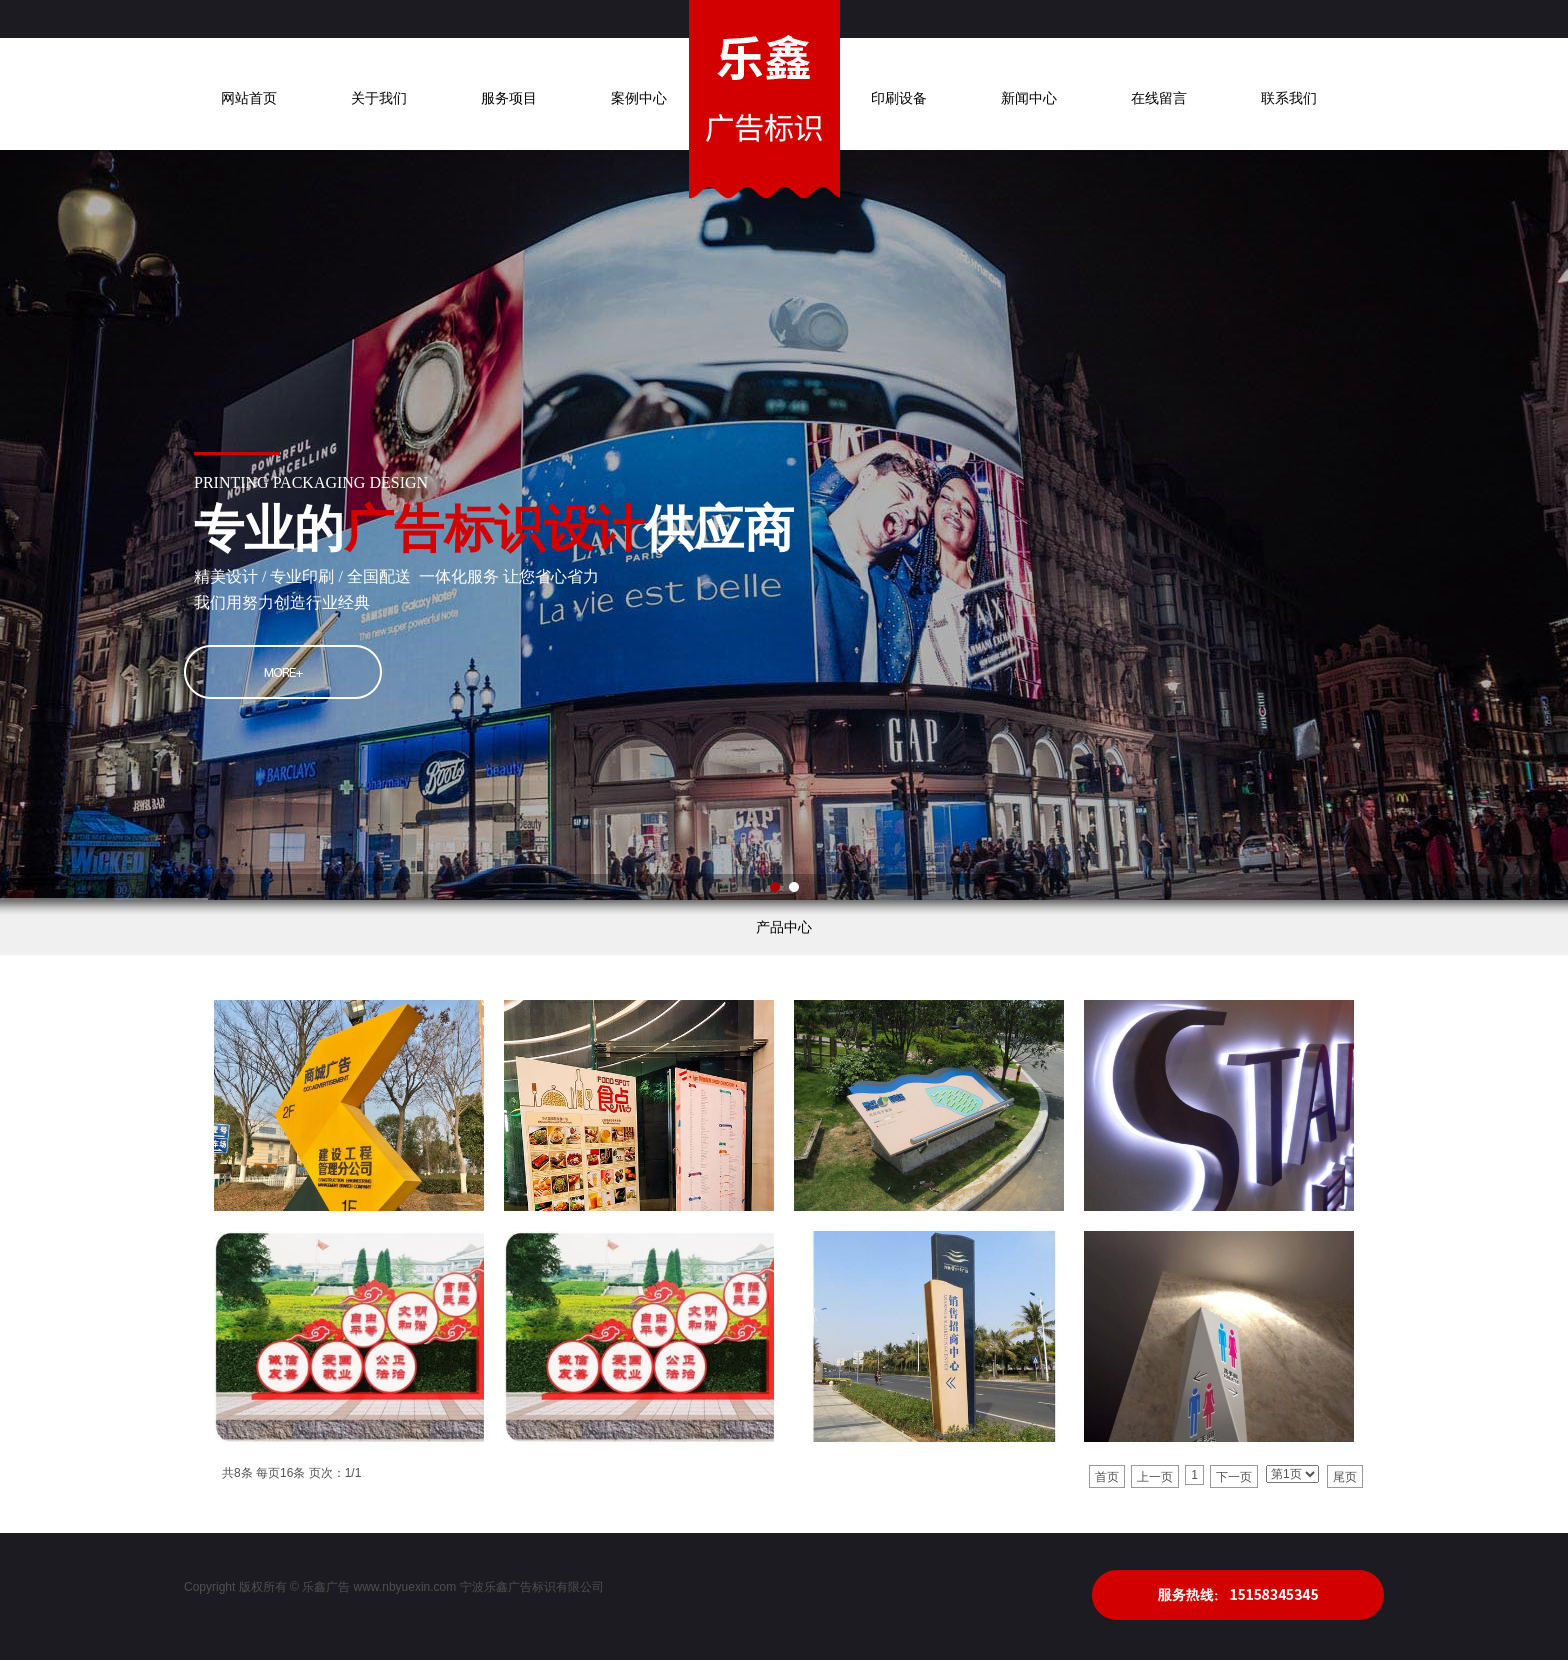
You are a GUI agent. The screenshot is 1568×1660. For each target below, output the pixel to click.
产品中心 (784, 927)
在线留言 (1159, 98)
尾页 (1345, 1477)
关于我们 (379, 98)
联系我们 (1289, 98)
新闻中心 (1029, 98)
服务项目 (509, 98)
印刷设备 (899, 98)
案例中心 (639, 98)
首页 (1107, 1477)
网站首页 (249, 98)
